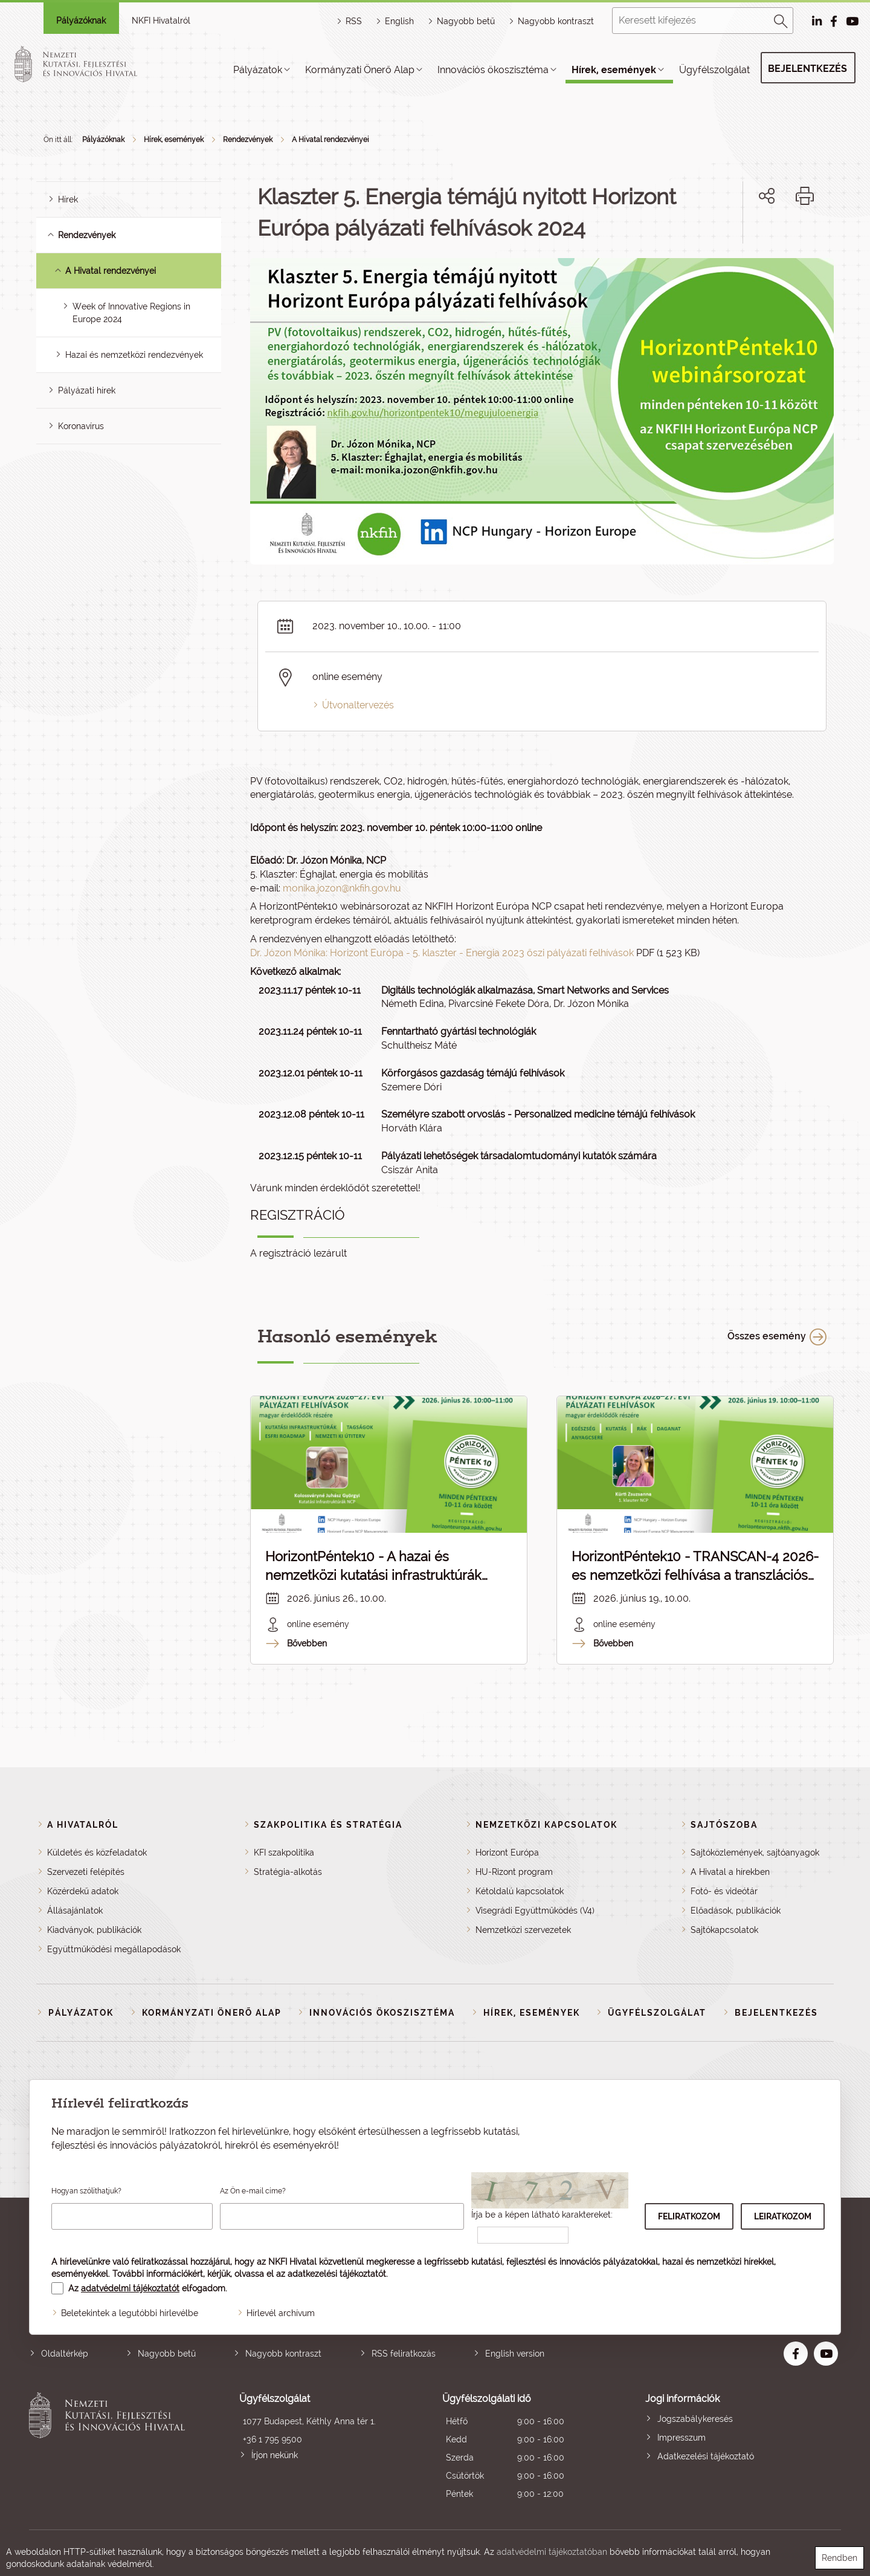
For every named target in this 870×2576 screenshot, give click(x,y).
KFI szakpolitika (284, 1852)
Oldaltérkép (64, 2353)
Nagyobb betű (167, 2353)
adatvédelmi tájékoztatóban (552, 2552)
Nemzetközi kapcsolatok (546, 1825)
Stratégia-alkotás (288, 1872)
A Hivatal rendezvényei (330, 139)
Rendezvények (247, 139)
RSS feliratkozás (404, 2353)
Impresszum (681, 2437)
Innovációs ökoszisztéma (493, 70)
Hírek (68, 199)
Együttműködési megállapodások (114, 1949)
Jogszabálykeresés (695, 2419)
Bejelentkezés (807, 68)
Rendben (839, 2558)
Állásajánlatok (75, 1910)
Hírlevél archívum (280, 2313)
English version (514, 2353)
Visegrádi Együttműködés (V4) (534, 1910)
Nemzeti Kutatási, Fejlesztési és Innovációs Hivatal (110, 2447)
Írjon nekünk (274, 2455)
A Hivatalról (82, 1825)
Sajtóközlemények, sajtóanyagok (755, 1852)
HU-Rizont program (514, 1872)
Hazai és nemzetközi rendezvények (134, 355)
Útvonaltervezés (358, 705)
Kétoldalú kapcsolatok (519, 1891)
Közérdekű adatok (82, 1891)
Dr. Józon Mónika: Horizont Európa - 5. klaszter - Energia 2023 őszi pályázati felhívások (442, 953)
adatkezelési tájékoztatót (337, 2274)
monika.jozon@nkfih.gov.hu (342, 888)
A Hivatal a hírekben (730, 1872)
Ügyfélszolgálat (714, 70)
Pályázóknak (81, 20)
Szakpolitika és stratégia (328, 1825)
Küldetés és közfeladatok (97, 1852)
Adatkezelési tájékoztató (705, 2456)
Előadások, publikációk (736, 1910)
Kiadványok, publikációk (94, 1930)
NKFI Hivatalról (161, 20)
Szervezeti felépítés (85, 1872)
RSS (354, 21)
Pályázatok (257, 70)
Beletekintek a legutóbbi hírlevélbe (129, 2313)
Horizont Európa (507, 1852)
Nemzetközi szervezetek (523, 1930)
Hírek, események (614, 70)
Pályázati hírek (86, 390)
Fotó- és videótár (724, 1891)
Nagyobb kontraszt (556, 21)
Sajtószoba (724, 1825)
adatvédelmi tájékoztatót (130, 2288)
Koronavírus (81, 426)
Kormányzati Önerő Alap (359, 70)
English (399, 21)
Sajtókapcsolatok (724, 1930)
